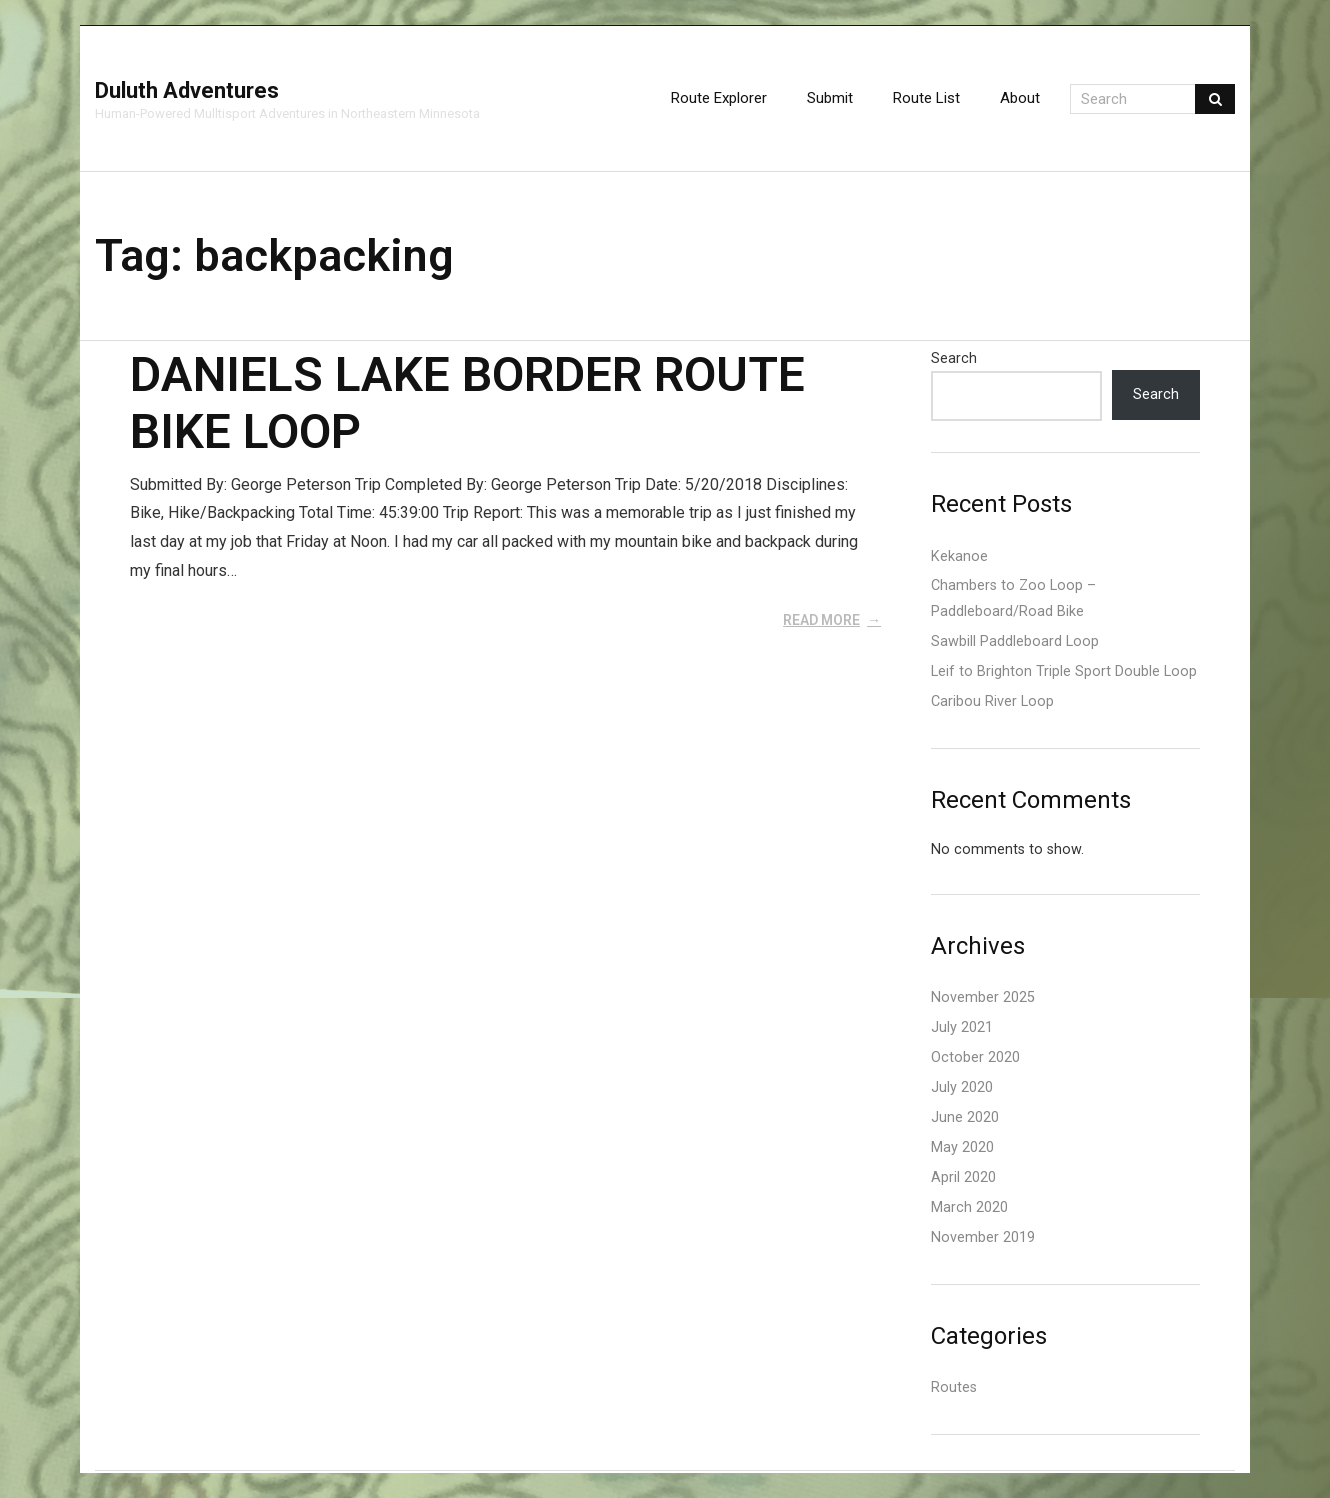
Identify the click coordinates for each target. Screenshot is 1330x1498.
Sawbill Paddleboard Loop (1015, 641)
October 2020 (975, 1057)
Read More (821, 620)
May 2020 (962, 1147)
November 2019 (983, 1237)
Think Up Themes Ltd (111, 1471)
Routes (954, 1387)
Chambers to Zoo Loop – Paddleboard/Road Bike (1013, 598)
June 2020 (965, 1117)
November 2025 (983, 997)
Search (954, 358)
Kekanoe (959, 556)
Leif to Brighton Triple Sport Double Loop (1064, 671)
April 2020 (963, 1177)
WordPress (129, 1471)
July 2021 (962, 1027)
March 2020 (969, 1207)
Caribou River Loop (992, 701)
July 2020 (962, 1087)
